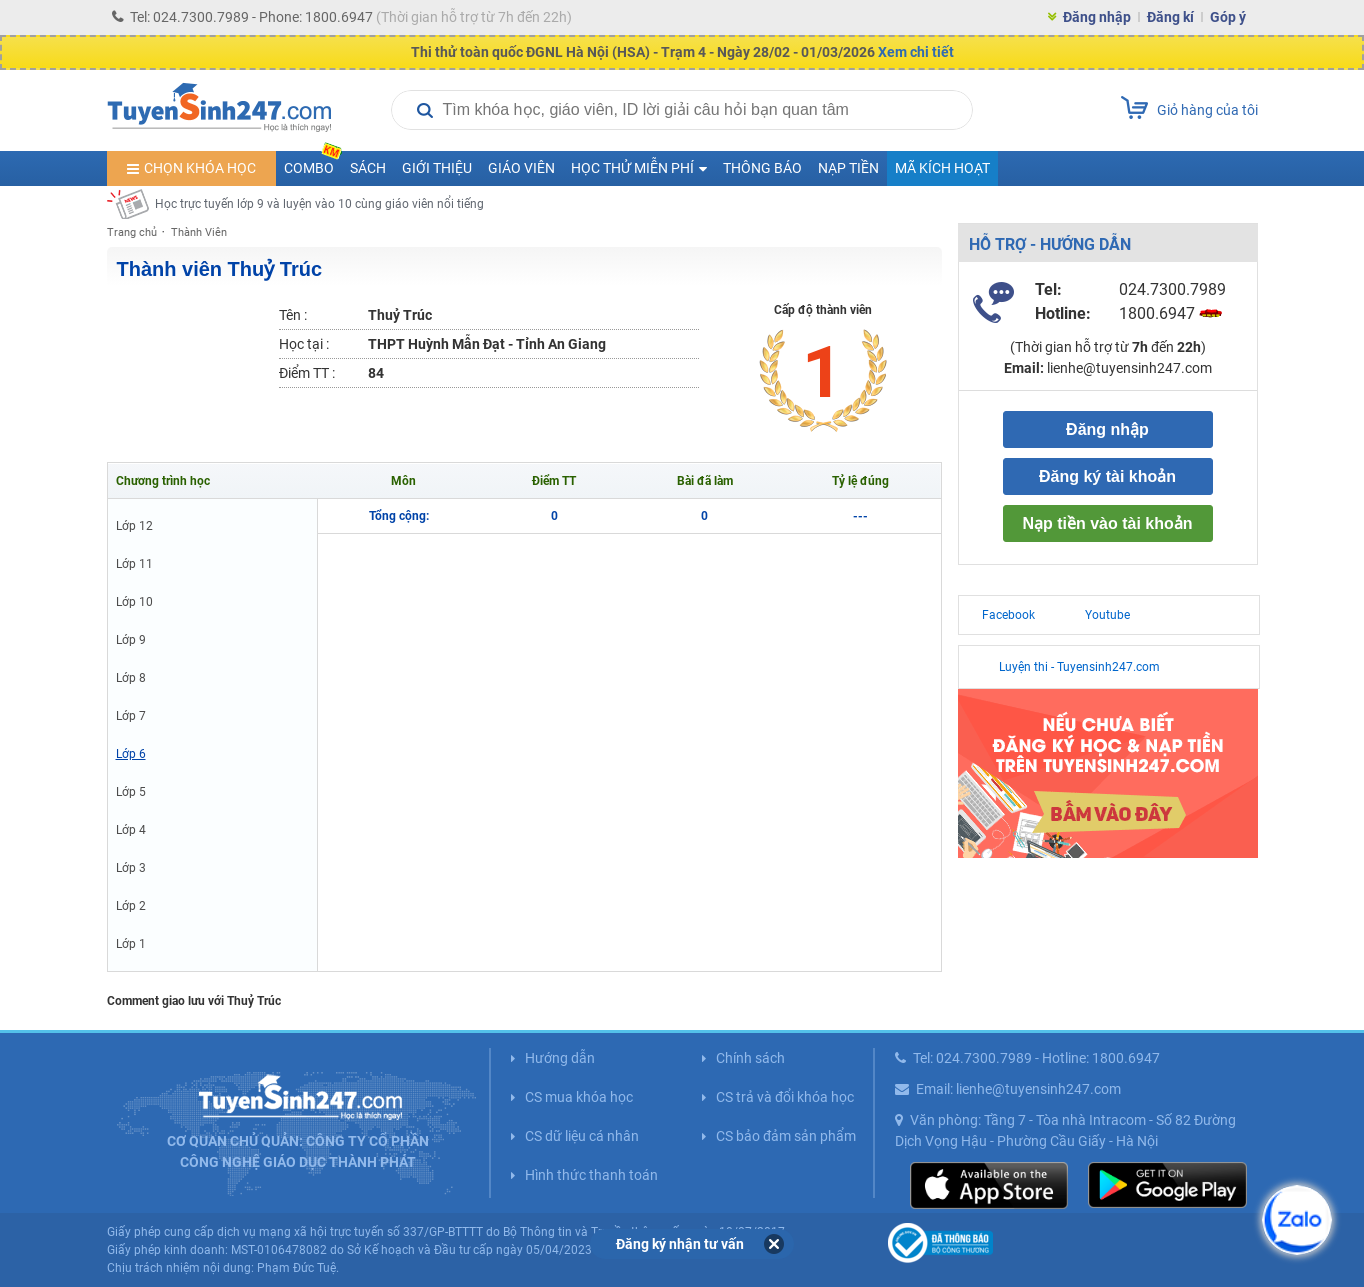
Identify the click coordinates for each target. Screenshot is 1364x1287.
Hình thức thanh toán (591, 1175)
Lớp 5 (131, 792)
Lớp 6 (131, 754)
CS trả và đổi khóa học (785, 1097)
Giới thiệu (437, 168)
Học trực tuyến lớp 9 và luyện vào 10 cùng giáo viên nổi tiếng (319, 204)
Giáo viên (521, 168)
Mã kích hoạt (942, 168)
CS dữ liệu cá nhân (582, 1136)
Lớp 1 (131, 944)
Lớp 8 (131, 678)
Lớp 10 (134, 602)
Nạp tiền (848, 168)
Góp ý (1228, 17)
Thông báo (762, 168)
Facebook (1008, 615)
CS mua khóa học (579, 1097)
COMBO (313, 163)
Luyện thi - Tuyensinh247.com (1079, 667)
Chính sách (750, 1058)
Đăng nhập (1097, 17)
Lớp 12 (134, 526)
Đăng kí (1170, 17)
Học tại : (304, 344)
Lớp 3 (131, 868)
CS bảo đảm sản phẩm (786, 1136)
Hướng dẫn (560, 1058)
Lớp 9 (131, 640)
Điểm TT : (307, 373)
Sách (368, 168)
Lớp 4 (131, 830)
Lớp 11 (134, 564)
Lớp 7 (131, 716)
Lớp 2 (131, 906)
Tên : (293, 315)
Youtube (1107, 615)
